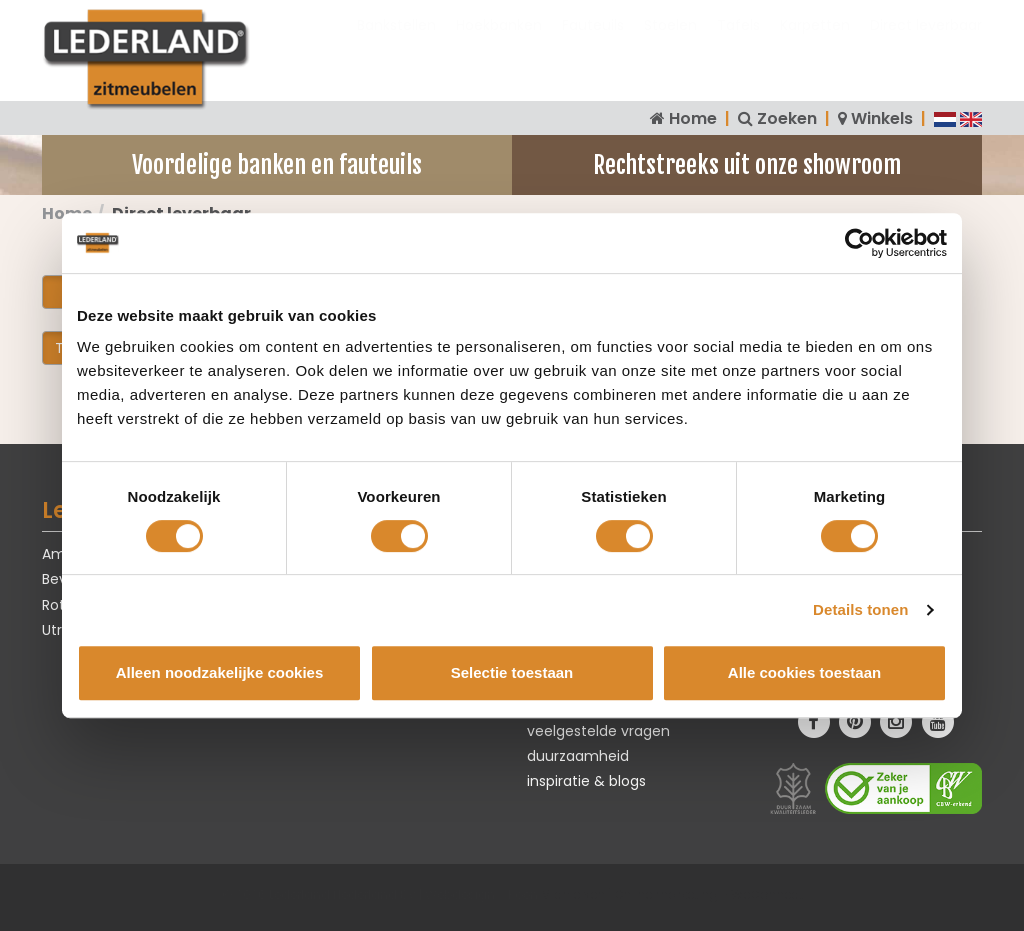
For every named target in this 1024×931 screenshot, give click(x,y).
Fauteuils (593, 45)
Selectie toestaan (512, 672)
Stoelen (670, 45)
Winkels (882, 118)
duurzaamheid (578, 756)
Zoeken (787, 118)
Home (693, 118)
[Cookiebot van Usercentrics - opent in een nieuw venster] (859, 243)
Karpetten (815, 45)
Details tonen (860, 609)
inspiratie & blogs (586, 781)
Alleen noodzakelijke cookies (220, 672)
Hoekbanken (499, 45)
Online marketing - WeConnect (708, 894)
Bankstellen (396, 45)
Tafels (738, 45)
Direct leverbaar (926, 45)
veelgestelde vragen (598, 731)
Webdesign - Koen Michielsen (515, 894)
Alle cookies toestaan (804, 672)
